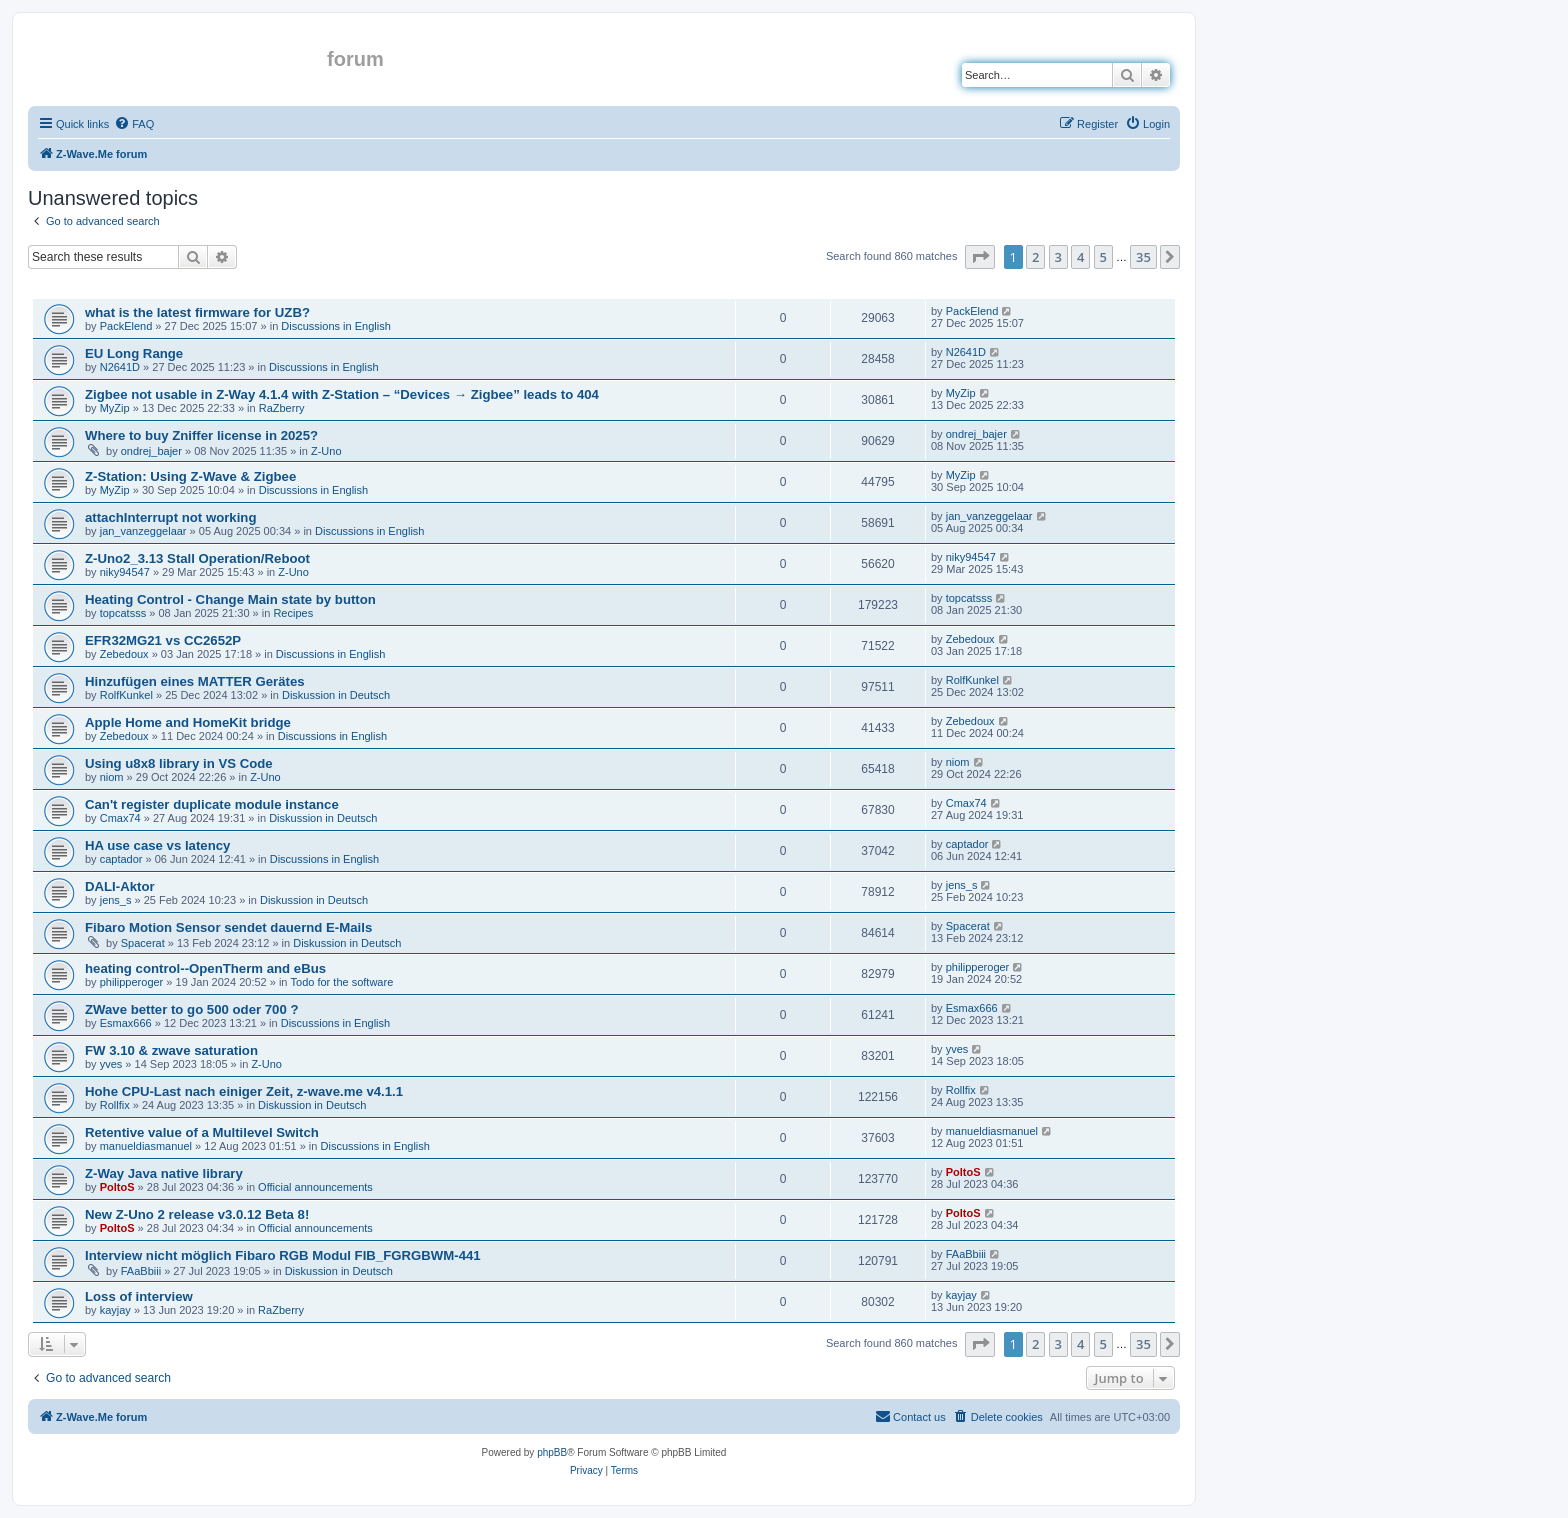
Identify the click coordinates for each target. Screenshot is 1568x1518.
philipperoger (132, 982)
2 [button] (1035, 257)
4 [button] (1080, 257)
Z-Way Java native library (164, 1173)
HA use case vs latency (157, 845)
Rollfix (115, 1105)
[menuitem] (134, 124)
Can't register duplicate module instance (212, 804)
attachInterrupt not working (170, 517)
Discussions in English (335, 326)
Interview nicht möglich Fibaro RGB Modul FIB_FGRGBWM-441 (283, 1255)
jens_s (116, 900)
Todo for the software (342, 982)
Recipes (293, 613)
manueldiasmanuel (146, 1146)
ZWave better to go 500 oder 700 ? (192, 1009)
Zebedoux (124, 654)
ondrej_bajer (151, 451)
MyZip (115, 408)
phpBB (552, 1452)
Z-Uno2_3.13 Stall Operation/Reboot (197, 558)
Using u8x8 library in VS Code (179, 763)
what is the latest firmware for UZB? (197, 312)
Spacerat (143, 943)
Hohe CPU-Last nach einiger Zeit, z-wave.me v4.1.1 (244, 1091)
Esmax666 (126, 1023)
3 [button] (1058, 257)
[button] (980, 257)
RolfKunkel (126, 695)
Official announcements (315, 1187)
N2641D (120, 367)
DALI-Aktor (120, 886)
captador (121, 859)
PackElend (126, 326)
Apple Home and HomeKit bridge (188, 722)
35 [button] (1143, 257)
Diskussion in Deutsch (336, 695)
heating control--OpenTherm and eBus (205, 968)
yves (111, 1064)
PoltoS (117, 1187)
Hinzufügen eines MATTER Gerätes (195, 681)
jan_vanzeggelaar (143, 531)
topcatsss (123, 613)
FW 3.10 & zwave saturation (171, 1050)
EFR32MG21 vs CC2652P (163, 640)
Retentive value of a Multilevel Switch (202, 1132)
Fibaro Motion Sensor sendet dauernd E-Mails (228, 927)
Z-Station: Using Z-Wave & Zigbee (190, 476)
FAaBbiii (141, 1271)
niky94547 (125, 572)
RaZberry (282, 408)
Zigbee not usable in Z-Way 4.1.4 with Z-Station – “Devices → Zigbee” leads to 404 (342, 394)
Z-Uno (326, 451)
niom (112, 777)
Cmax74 (120, 818)
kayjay (115, 1310)
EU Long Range (134, 353)
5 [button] (1103, 257)
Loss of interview (139, 1296)
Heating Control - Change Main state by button (230, 599)
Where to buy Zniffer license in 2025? (201, 435)
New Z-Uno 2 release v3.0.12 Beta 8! (197, 1214)
